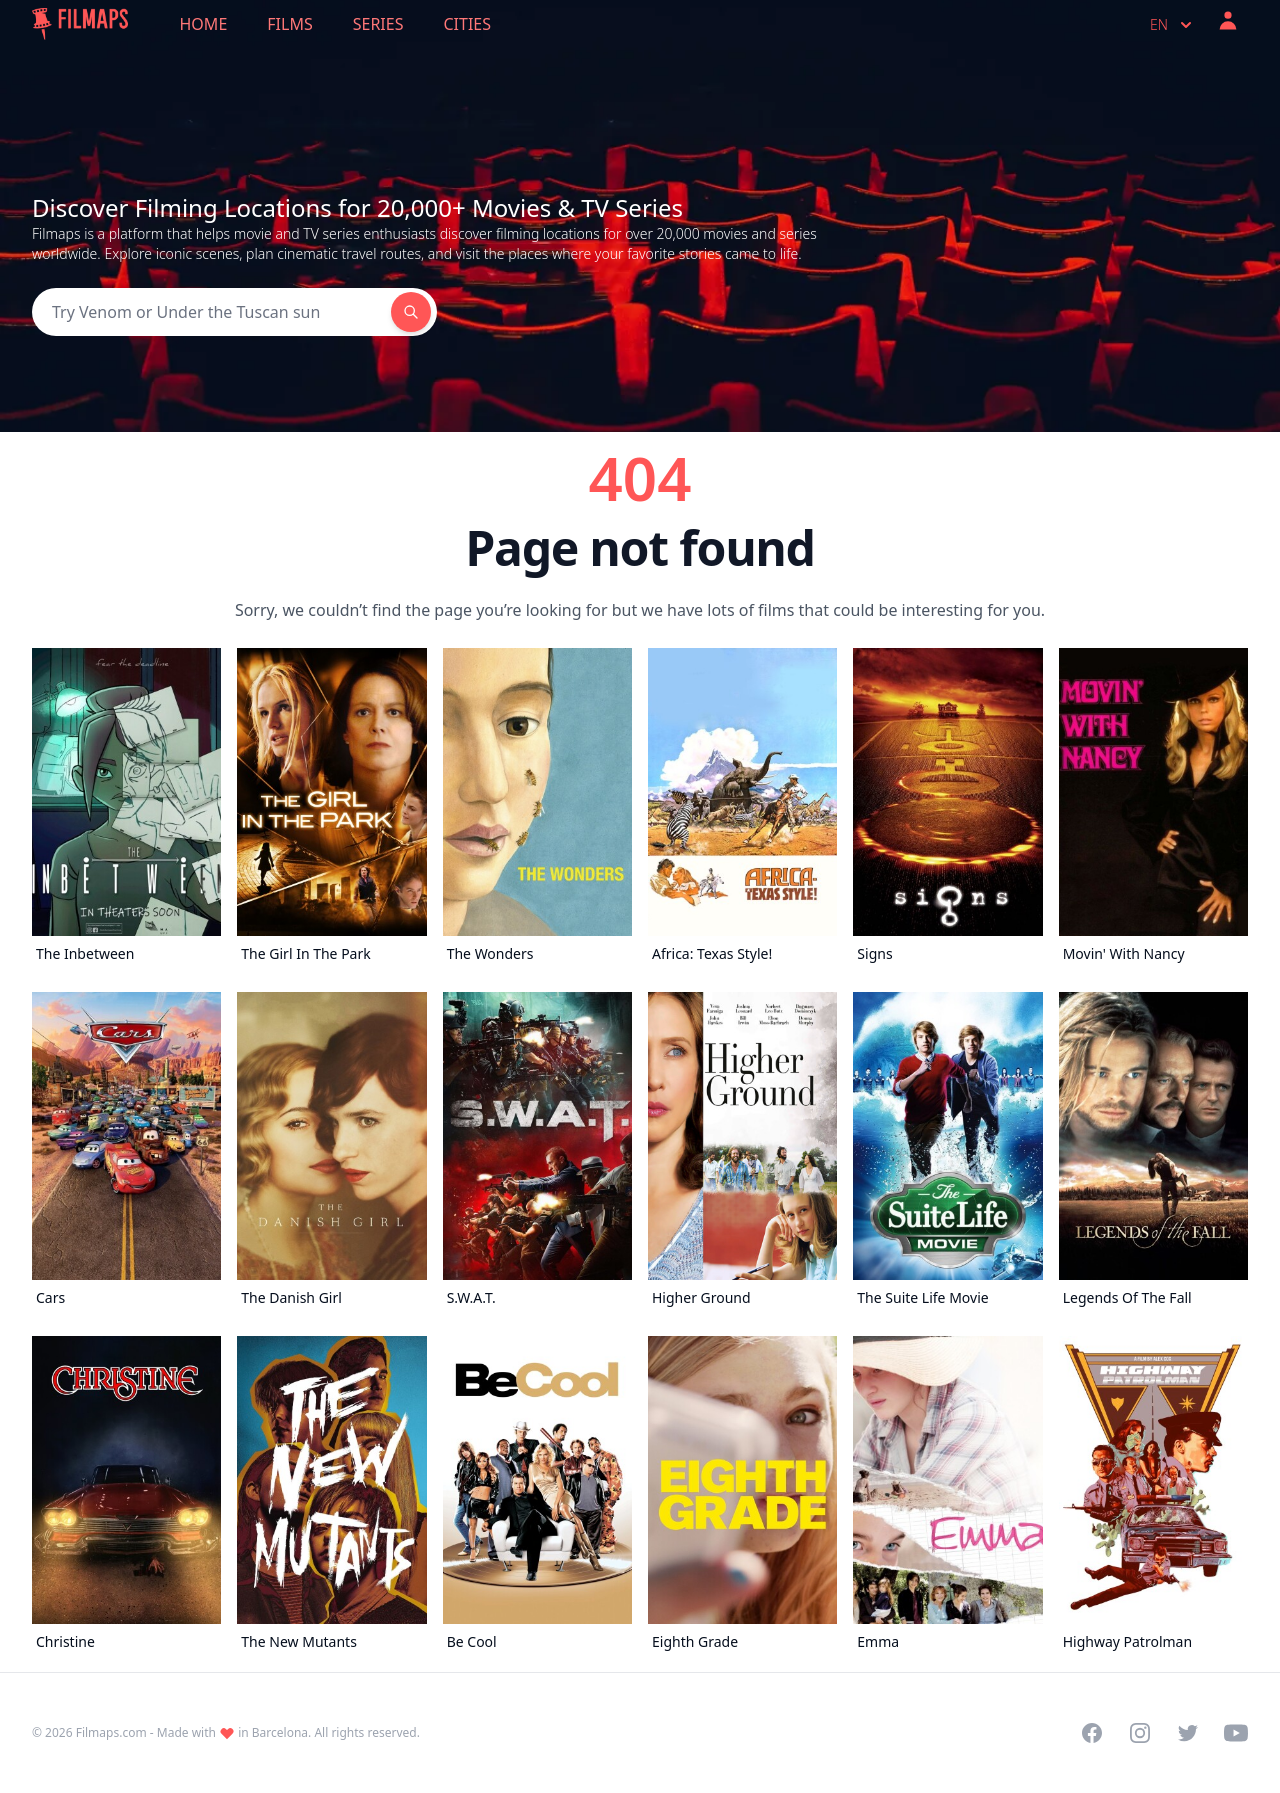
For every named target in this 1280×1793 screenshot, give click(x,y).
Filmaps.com (111, 1732)
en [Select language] (1173, 25)
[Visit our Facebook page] (1092, 1733)
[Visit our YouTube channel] (1236, 1733)
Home (204, 24)
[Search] (211, 312)
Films (289, 24)
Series (378, 24)
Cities (467, 24)
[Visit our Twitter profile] (1188, 1733)
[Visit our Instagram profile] (1140, 1733)
